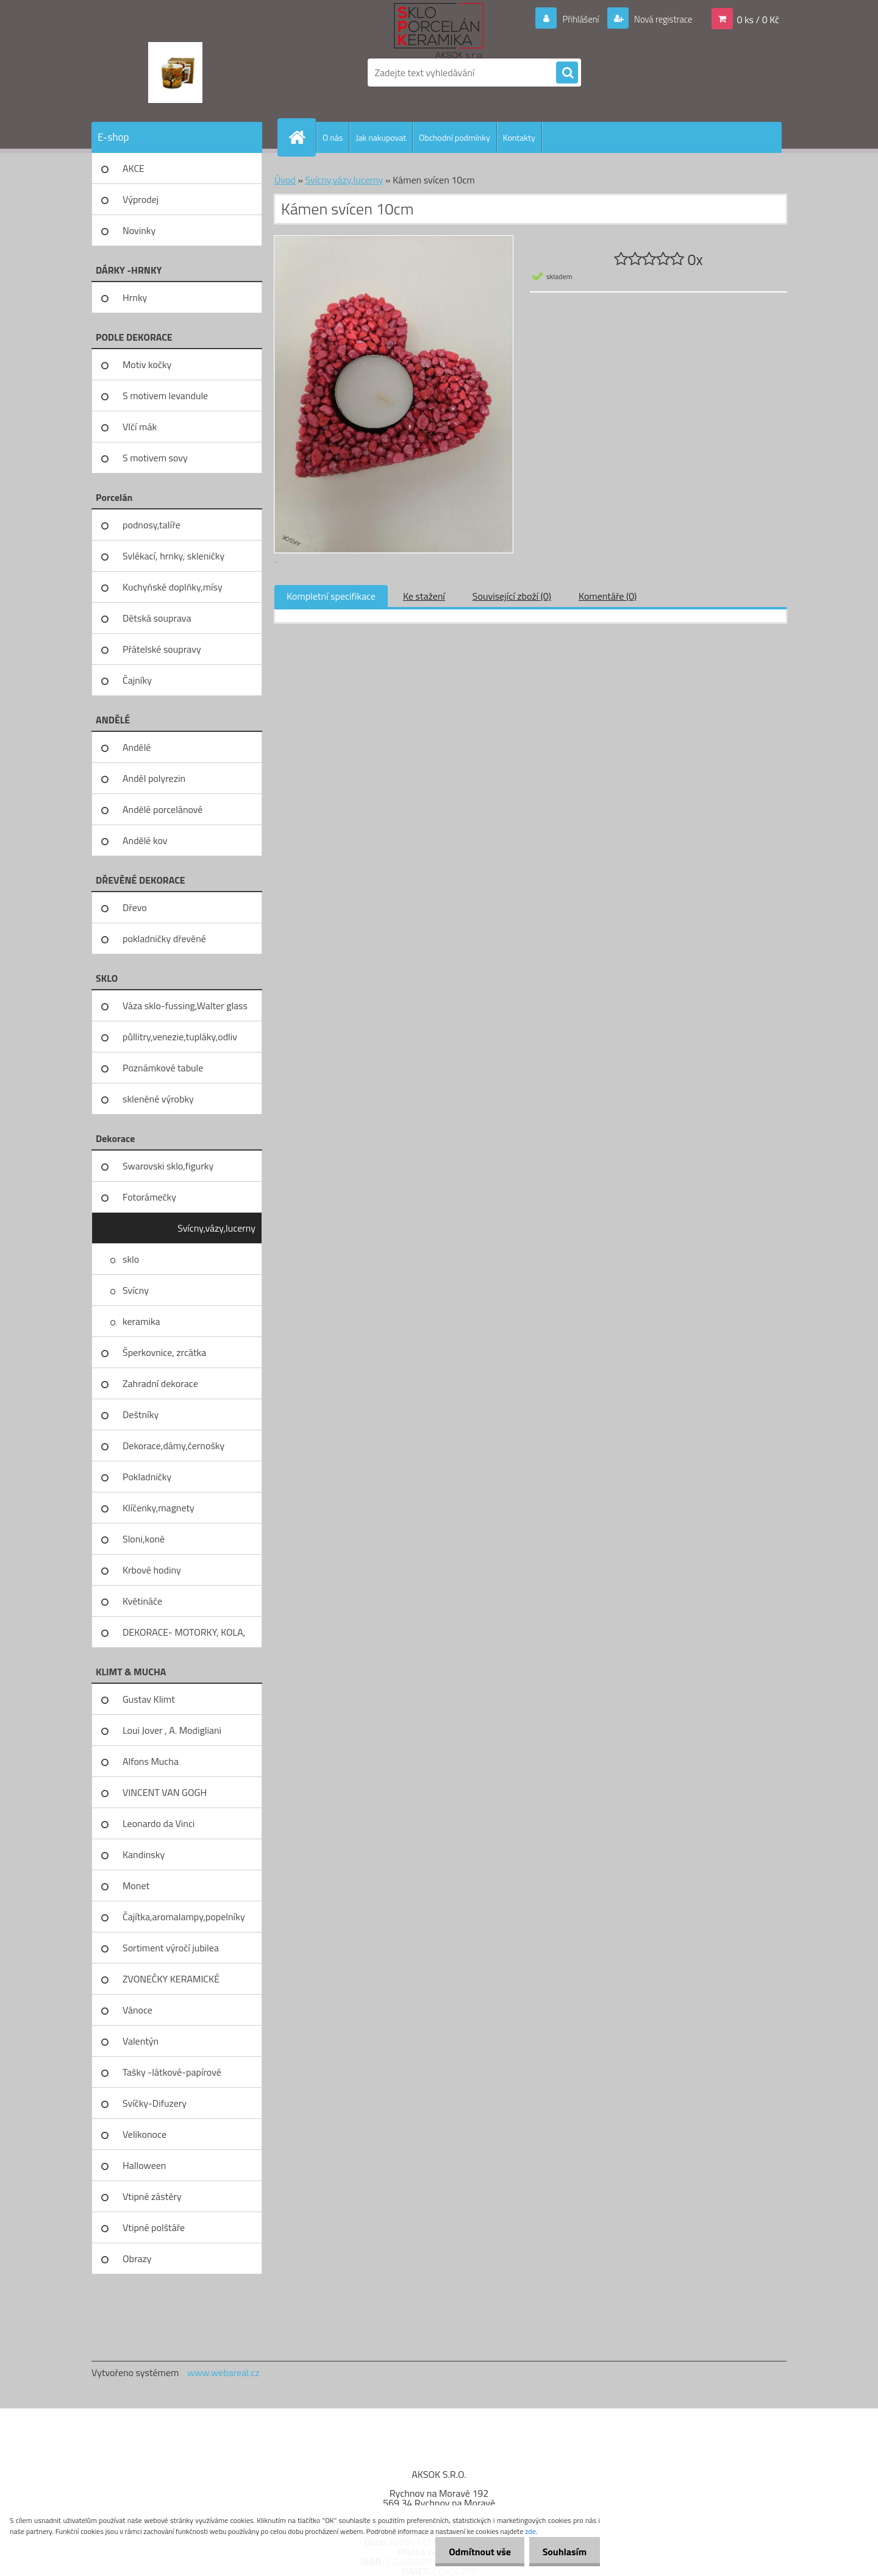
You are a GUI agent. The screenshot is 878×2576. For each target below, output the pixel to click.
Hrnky (135, 297)
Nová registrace (660, 19)
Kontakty (519, 137)
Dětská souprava (157, 618)
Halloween (144, 2165)
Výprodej (141, 199)
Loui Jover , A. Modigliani (172, 1730)
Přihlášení (573, 19)
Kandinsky (144, 1854)
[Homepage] (302, 137)
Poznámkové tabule (163, 1067)
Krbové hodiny (152, 1570)
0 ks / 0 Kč (758, 19)
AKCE (134, 168)
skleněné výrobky (158, 1098)
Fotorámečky (149, 1197)
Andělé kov (145, 840)
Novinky (139, 230)
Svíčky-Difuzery (155, 2103)
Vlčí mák (140, 426)
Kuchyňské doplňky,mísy (173, 587)
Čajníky (137, 680)
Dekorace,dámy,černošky (173, 1445)
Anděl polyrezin (154, 778)
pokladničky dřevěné (164, 938)
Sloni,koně (144, 1538)
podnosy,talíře (151, 524)
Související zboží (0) (512, 596)
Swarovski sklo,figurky (168, 1165)
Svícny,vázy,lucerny (216, 1228)
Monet (136, 1885)
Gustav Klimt (149, 1699)
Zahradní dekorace (160, 1383)
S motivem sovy (155, 457)
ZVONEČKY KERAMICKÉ (171, 1978)
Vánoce (137, 2010)
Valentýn (141, 2041)
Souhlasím (562, 2551)
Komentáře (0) (608, 596)
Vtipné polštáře (154, 2227)
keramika (141, 1321)
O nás (333, 137)
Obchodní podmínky (454, 137)
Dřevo (135, 907)
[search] (567, 73)
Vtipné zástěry (152, 2196)
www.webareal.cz (223, 2372)
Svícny (136, 1290)
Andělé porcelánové (162, 809)
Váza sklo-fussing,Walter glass (185, 1005)
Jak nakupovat (380, 137)
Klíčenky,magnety (159, 1507)
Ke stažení (424, 596)
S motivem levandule (165, 395)
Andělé (137, 747)
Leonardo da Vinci (159, 1823)
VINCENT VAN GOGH (165, 1792)
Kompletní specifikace (331, 596)
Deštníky (141, 1414)
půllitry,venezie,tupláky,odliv (180, 1036)
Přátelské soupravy (162, 649)
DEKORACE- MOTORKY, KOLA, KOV (184, 1636)
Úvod (285, 179)
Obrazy (137, 2258)
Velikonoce (144, 2134)
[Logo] (175, 72)
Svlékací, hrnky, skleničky (173, 555)
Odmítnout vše (474, 2551)
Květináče (142, 1601)
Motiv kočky (147, 364)
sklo (131, 1259)
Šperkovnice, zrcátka (164, 1352)
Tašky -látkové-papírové (172, 2072)
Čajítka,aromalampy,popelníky (184, 1916)
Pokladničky (147, 1476)
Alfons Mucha (151, 1761)
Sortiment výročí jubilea (171, 1947)
